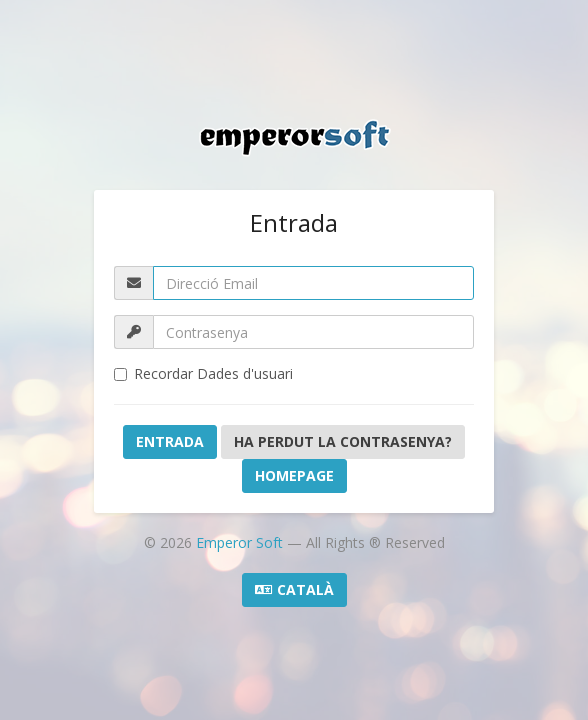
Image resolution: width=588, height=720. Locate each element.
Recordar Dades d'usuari (203, 373)
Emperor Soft (241, 542)
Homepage (294, 475)
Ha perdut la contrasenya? (343, 441)
